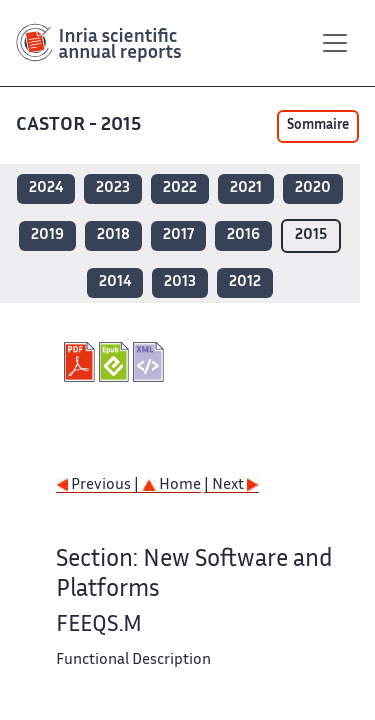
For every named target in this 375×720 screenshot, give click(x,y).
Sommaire (318, 126)
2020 (313, 188)
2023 (113, 188)
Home (171, 485)
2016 (243, 235)
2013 (180, 282)
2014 (115, 282)
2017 (178, 235)
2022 (180, 188)
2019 (47, 235)
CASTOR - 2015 (80, 125)
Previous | (99, 485)
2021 (246, 188)
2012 (245, 282)
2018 (113, 235)
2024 (46, 188)
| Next (231, 485)
